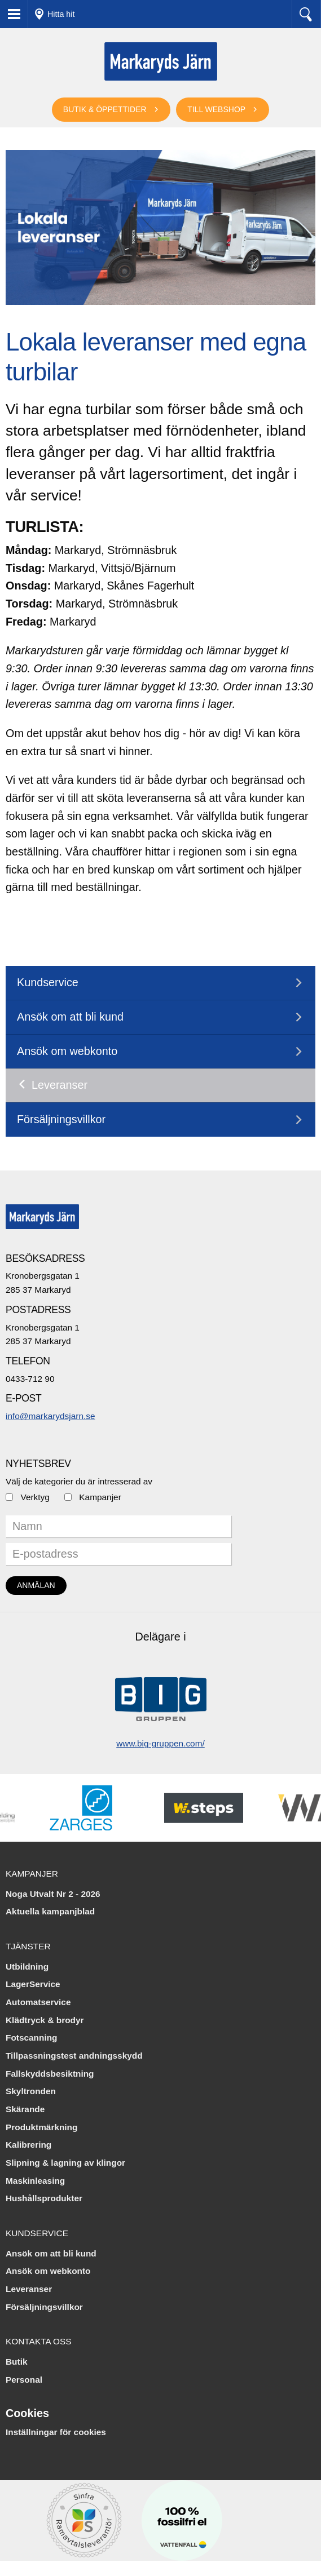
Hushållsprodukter (44, 2198)
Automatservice (38, 2002)
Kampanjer (100, 1497)
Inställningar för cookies (56, 2432)
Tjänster (28, 1946)
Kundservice (47, 982)
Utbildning (27, 1966)
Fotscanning (32, 2037)
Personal (24, 2379)
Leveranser (59, 1085)
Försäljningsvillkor (61, 1119)
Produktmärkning (41, 2127)
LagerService (33, 1984)
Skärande (25, 2109)
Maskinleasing (35, 2180)
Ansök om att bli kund (70, 1016)
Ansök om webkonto (67, 1051)
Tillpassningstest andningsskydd (74, 2055)
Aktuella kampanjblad (50, 1911)
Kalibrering (28, 2144)
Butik (16, 2361)
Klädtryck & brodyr (45, 2020)
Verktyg (35, 1497)
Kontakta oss (39, 2341)
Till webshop (216, 109)
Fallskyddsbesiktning (50, 2073)
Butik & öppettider (105, 109)
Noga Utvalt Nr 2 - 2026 (53, 1894)
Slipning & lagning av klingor (65, 2162)
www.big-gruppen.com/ (160, 1743)
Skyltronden (31, 2091)
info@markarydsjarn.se (50, 1416)
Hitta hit (60, 14)
